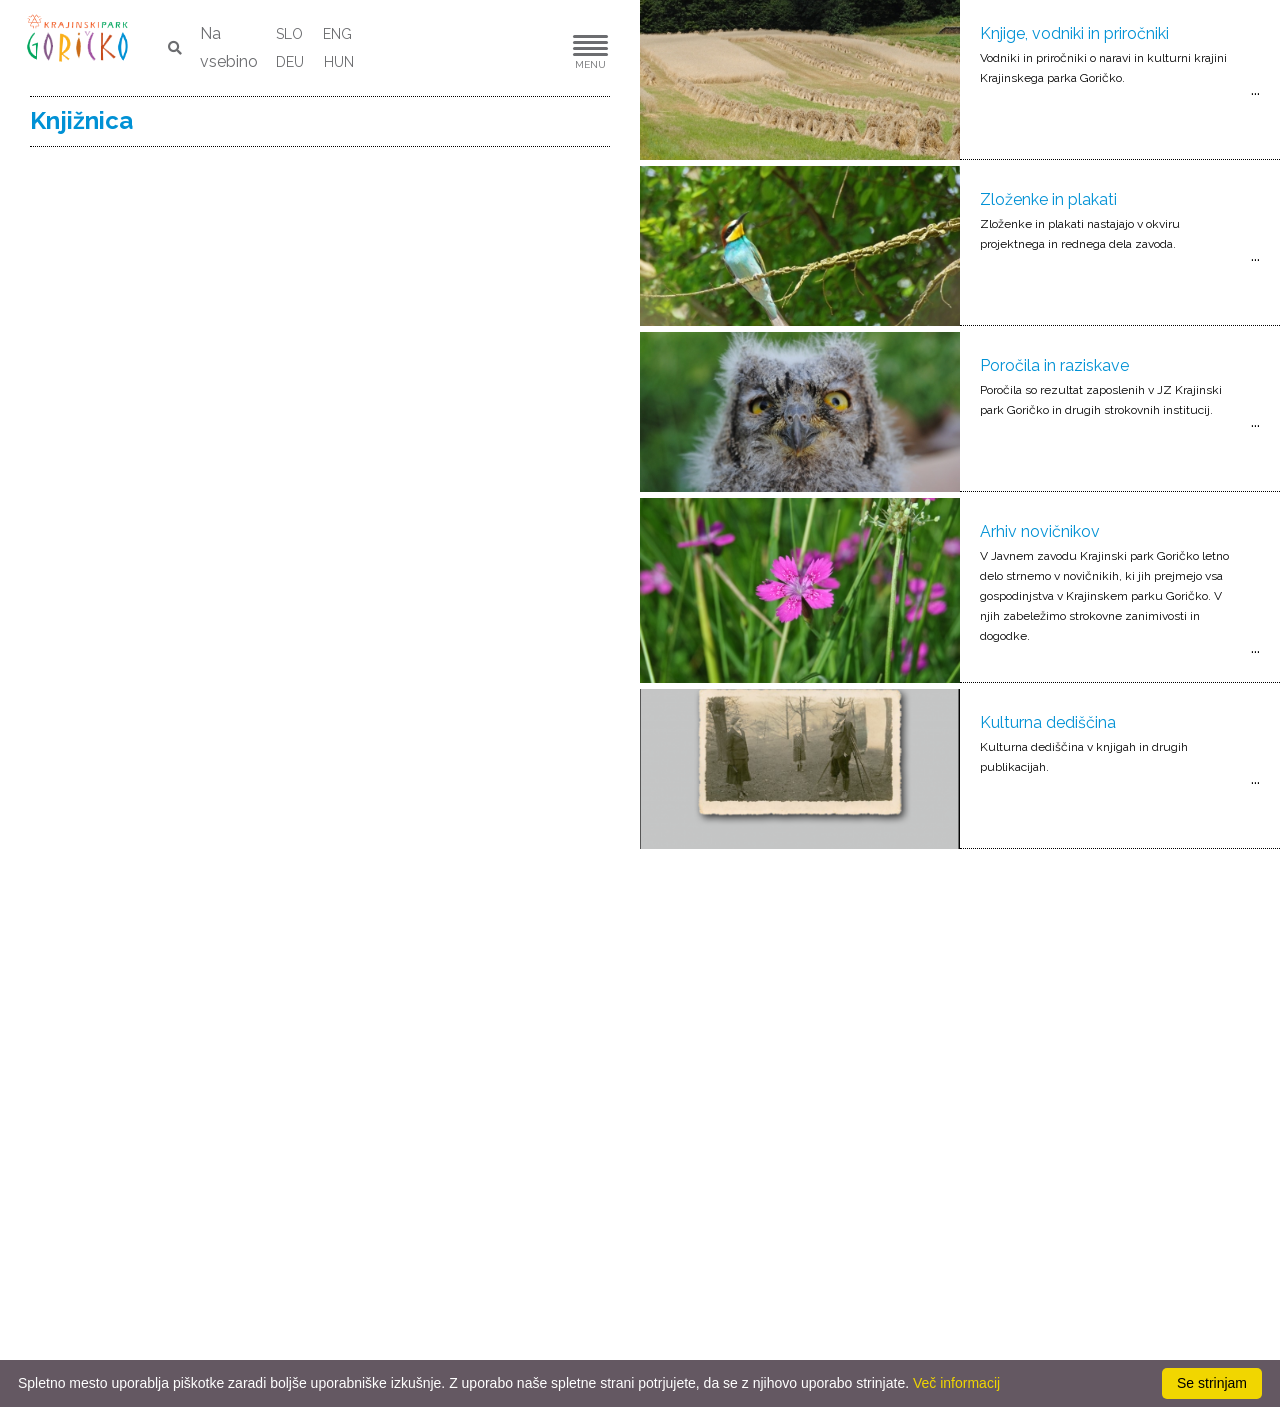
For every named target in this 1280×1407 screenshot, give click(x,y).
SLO (289, 34)
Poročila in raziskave (1054, 365)
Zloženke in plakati (1048, 199)
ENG (337, 34)
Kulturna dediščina (1048, 722)
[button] (530, 48)
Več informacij (956, 1383)
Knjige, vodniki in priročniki (1074, 33)
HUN (339, 62)
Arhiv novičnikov (1040, 531)
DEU (290, 62)
